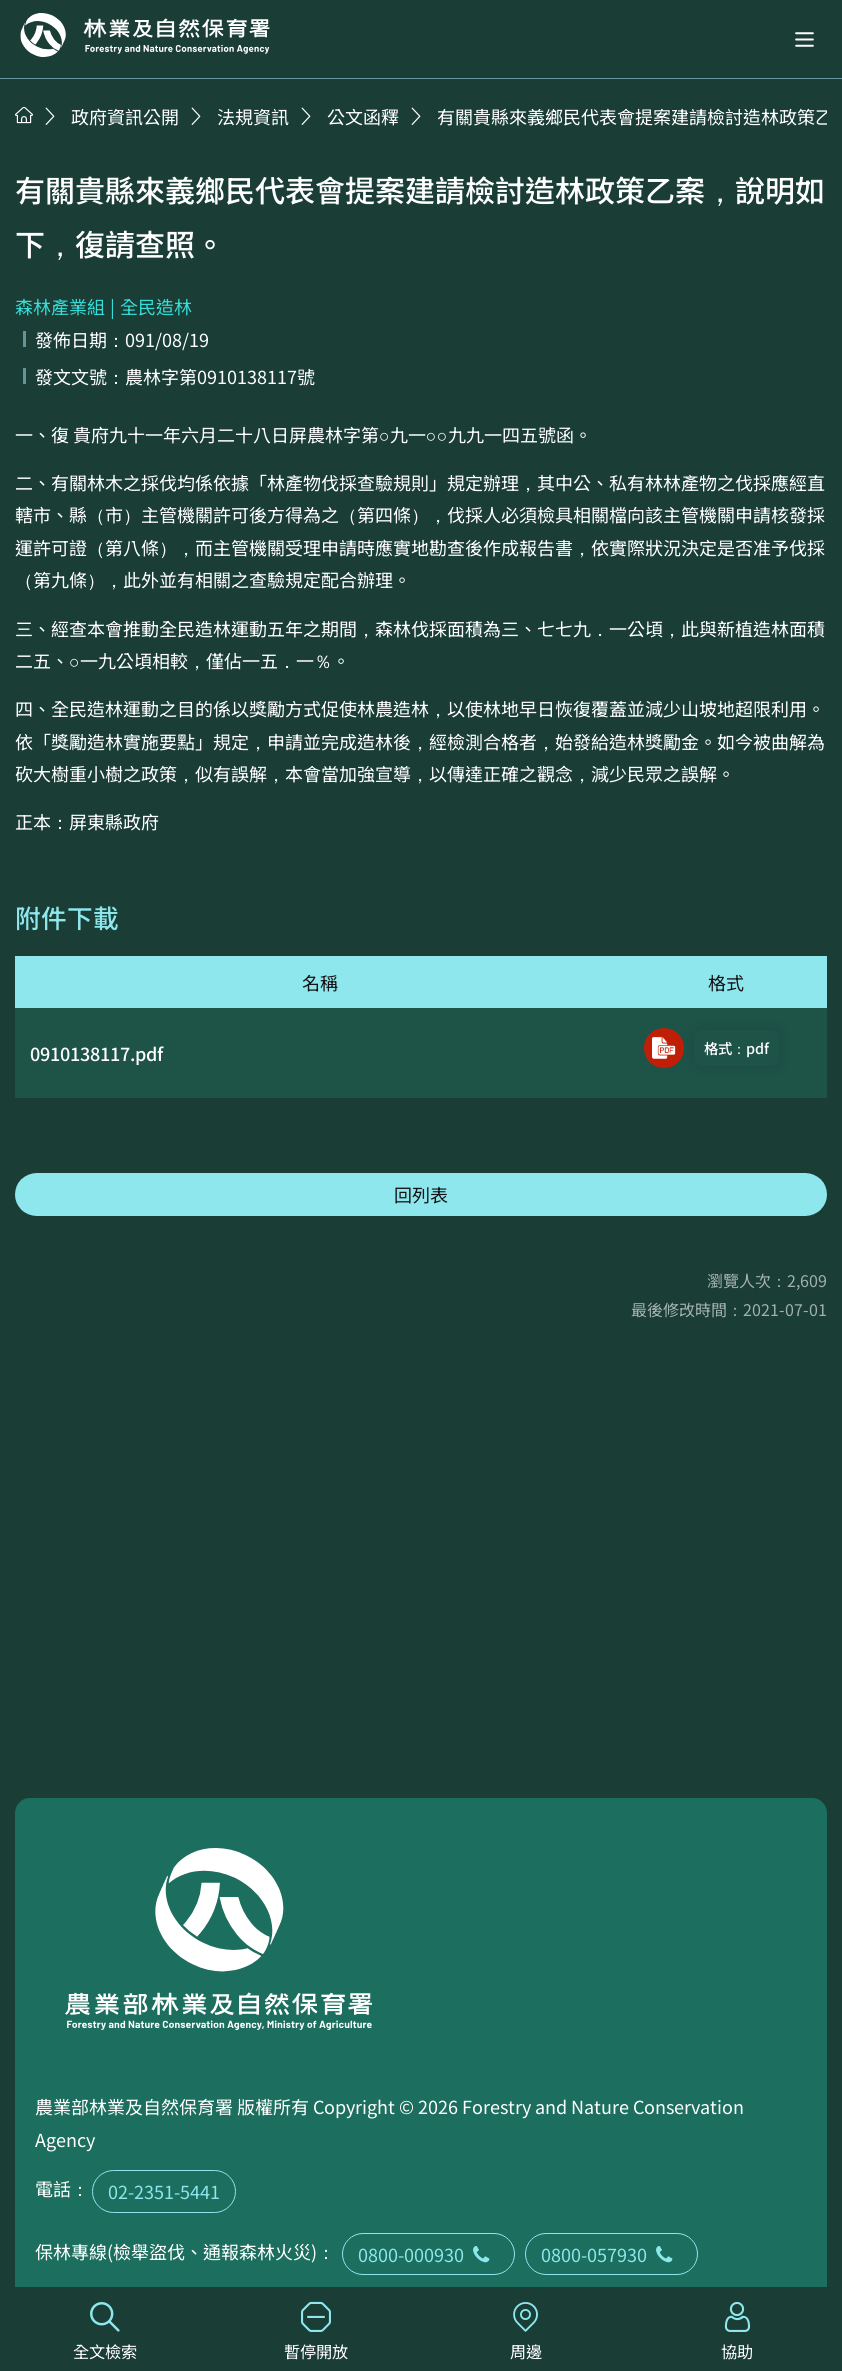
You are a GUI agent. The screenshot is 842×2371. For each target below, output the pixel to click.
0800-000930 (428, 2254)
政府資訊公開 (125, 116)
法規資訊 (253, 116)
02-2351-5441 (164, 2191)
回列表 (421, 1194)
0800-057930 (611, 2254)
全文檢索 (105, 2332)
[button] (804, 39)
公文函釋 (363, 116)
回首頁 (145, 35)
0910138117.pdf (96, 1053)
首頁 (24, 115)
